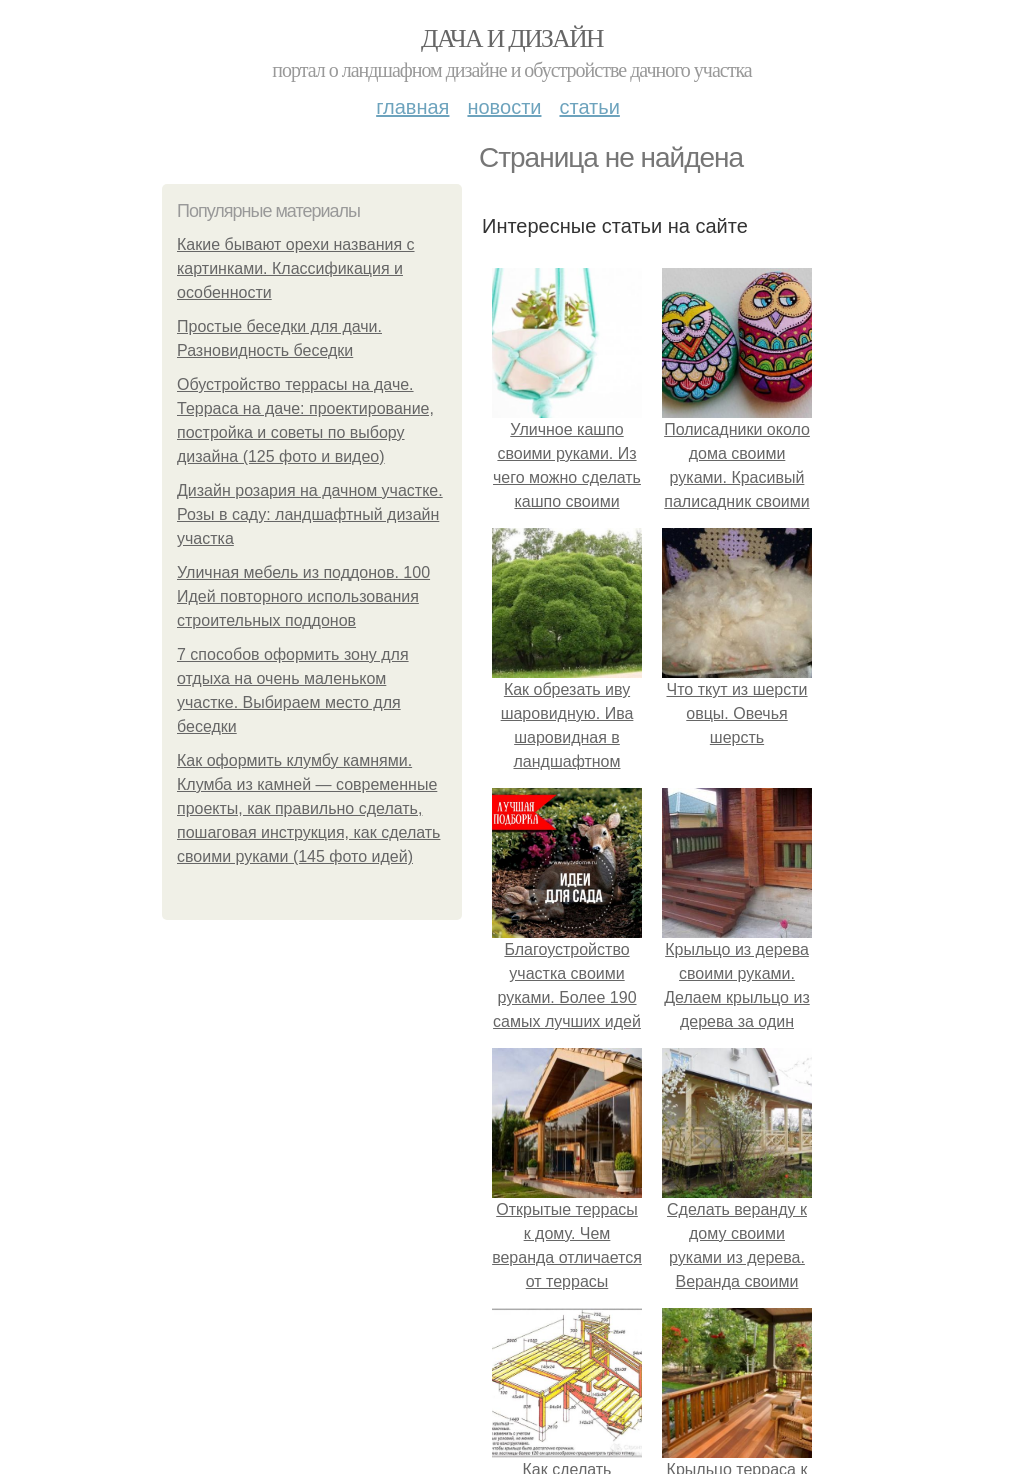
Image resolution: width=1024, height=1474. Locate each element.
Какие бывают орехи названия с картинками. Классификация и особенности (296, 268)
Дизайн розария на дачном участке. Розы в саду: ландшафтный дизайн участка (310, 514)
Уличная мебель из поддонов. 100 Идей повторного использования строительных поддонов (303, 596)
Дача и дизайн (512, 38)
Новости (504, 107)
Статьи (589, 107)
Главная (412, 107)
